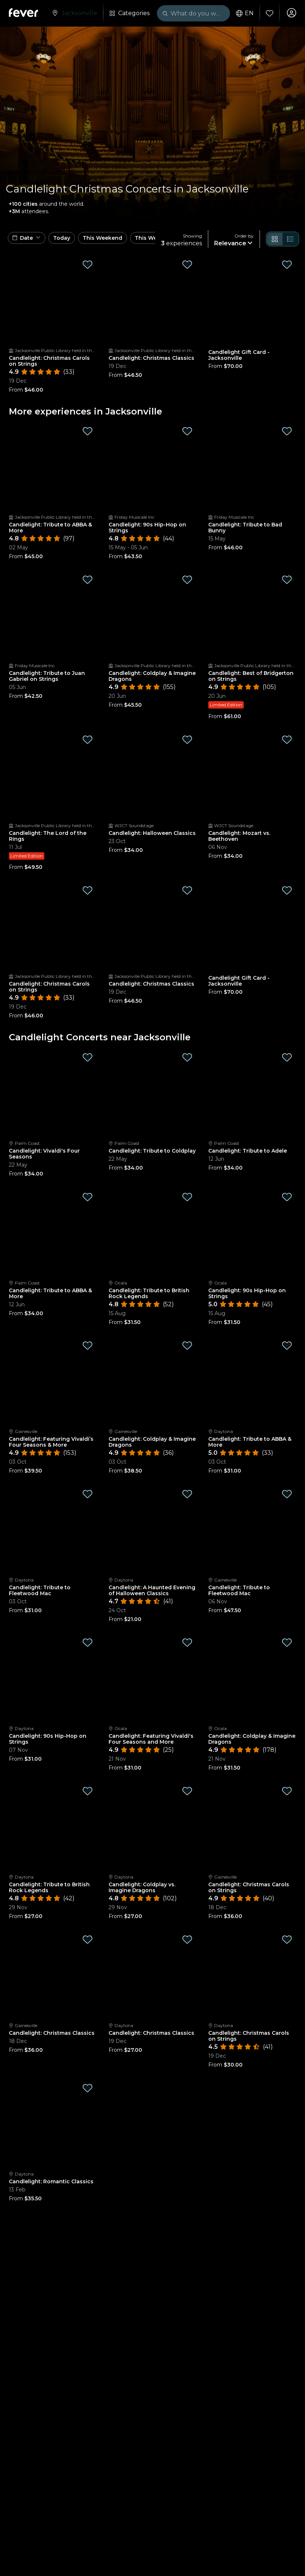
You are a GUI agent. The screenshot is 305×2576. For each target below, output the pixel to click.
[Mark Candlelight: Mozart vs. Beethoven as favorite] (287, 739)
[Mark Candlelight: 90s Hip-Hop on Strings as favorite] (187, 431)
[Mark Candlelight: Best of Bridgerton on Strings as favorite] (287, 579)
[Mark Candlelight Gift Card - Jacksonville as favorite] (287, 264)
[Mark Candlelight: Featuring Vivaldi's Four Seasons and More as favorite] (187, 1642)
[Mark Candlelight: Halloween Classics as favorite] (187, 739)
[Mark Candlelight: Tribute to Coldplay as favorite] (187, 1057)
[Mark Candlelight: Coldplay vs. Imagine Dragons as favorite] (187, 1791)
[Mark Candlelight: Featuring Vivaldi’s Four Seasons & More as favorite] (87, 1345)
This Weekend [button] (102, 238)
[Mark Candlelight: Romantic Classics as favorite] (87, 2088)
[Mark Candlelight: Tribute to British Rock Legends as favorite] (187, 1197)
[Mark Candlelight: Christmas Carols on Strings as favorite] (87, 264)
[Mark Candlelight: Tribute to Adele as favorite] (287, 1057)
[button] (26, 238)
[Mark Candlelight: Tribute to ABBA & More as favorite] (87, 431)
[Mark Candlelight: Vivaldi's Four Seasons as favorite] (87, 1057)
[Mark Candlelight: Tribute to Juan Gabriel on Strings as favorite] (87, 579)
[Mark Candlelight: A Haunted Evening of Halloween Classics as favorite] (187, 1494)
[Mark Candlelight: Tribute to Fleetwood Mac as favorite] (87, 1494)
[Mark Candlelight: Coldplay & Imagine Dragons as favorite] (187, 579)
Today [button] (61, 238)
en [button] (244, 13)
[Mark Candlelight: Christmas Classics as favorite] (187, 264)
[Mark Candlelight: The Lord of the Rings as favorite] (87, 739)
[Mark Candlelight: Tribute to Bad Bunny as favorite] (287, 431)
